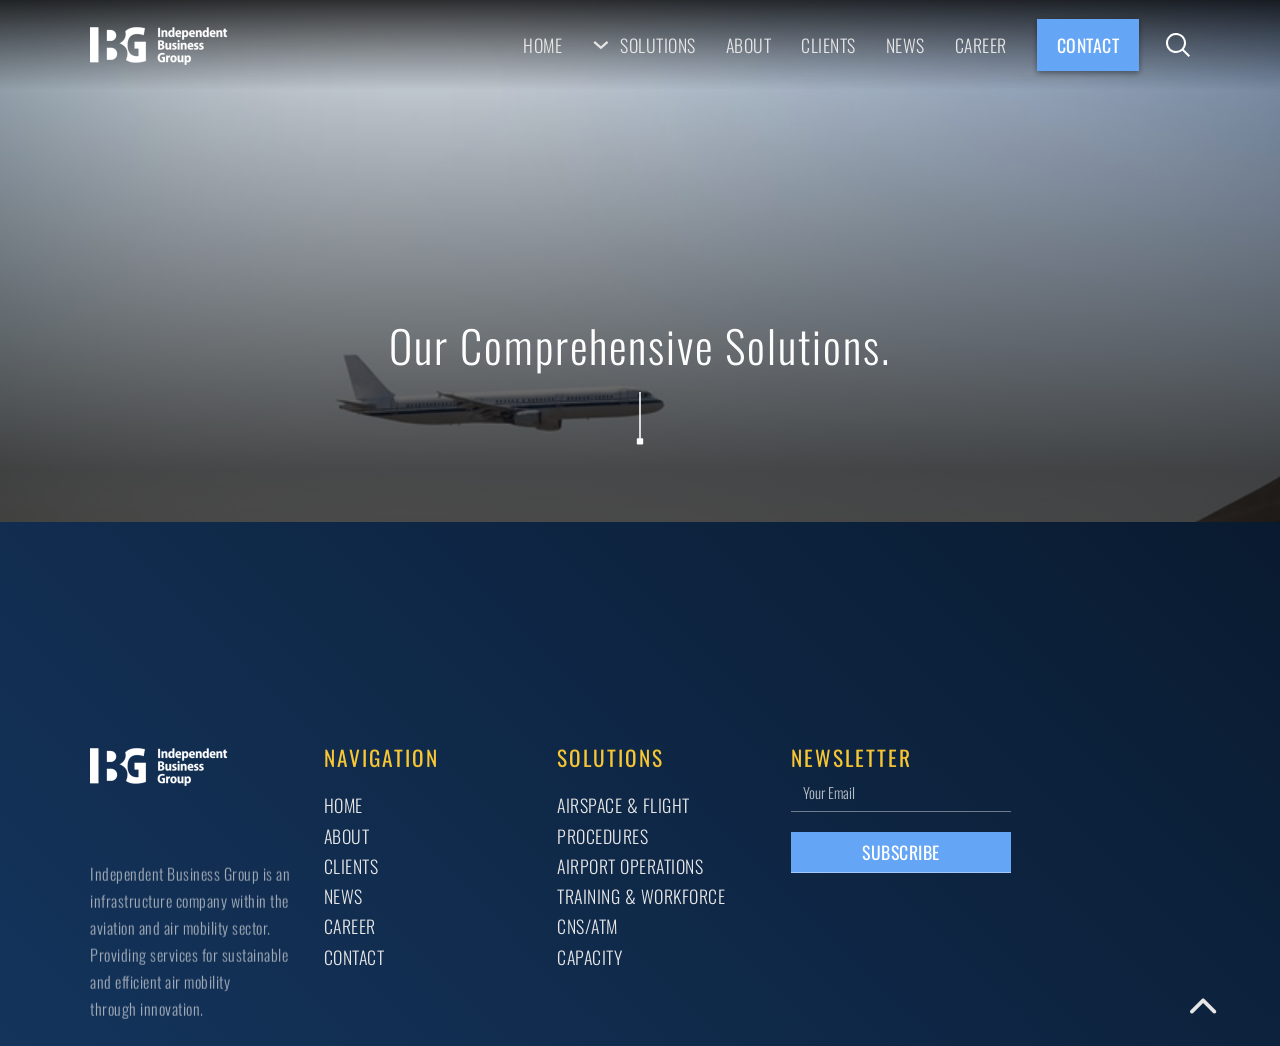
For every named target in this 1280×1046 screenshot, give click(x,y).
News (905, 45)
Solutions (658, 45)
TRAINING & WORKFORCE (641, 896)
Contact (1088, 45)
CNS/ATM (587, 926)
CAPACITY (589, 957)
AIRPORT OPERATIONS (630, 866)
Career (981, 45)
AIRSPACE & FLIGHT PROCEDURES (623, 820)
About (749, 45)
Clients (828, 45)
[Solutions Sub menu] (601, 45)
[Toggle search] (1178, 45)
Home (542, 45)
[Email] (901, 791)
